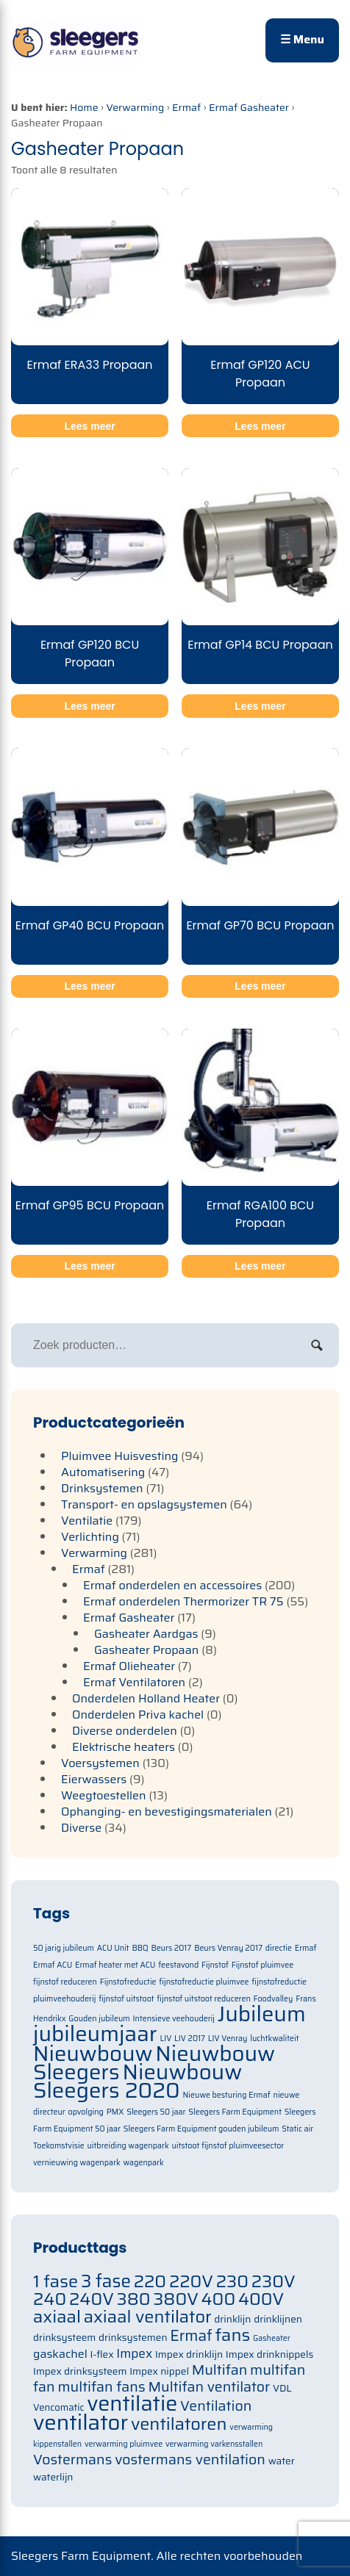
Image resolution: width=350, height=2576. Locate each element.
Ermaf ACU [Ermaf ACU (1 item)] (52, 1965)
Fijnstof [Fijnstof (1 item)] (215, 1965)
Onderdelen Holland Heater (146, 1698)
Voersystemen (100, 1763)
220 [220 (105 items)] (150, 2281)
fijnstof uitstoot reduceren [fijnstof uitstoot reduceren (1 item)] (203, 1999)
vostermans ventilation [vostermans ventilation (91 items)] (190, 2459)
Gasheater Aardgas (146, 1634)
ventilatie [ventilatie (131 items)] (132, 2403)
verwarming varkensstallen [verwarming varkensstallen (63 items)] (214, 2444)
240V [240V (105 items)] (91, 2298)
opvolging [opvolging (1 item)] (86, 2112)
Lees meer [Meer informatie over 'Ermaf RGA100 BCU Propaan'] (260, 1266)
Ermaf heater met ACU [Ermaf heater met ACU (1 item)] (115, 1965)
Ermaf (186, 107)
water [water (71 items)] (281, 2461)
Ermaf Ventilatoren (134, 1682)
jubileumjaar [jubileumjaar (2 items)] (95, 2034)
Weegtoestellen (103, 1795)
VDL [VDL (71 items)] (282, 2388)
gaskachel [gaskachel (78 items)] (60, 2354)
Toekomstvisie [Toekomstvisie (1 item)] (59, 2146)
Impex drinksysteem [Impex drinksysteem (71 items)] (79, 2371)
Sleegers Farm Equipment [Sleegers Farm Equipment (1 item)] (235, 2112)
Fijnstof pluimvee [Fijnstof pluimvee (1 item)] (262, 1965)
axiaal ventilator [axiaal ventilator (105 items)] (148, 2316)
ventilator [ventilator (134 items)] (80, 2422)
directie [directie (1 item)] (278, 1948)
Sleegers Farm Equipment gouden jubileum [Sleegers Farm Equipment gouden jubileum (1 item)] (201, 2129)
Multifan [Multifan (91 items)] (220, 2370)
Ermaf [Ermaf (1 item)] (306, 1948)
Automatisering (103, 1472)
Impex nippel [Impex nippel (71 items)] (159, 2371)
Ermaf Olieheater (129, 1666)
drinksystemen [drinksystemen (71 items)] (133, 2337)
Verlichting (90, 1537)
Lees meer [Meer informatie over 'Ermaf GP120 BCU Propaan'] (89, 706)
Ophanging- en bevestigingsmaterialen (166, 1811)
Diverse (81, 1827)
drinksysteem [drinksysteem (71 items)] (64, 2337)
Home (84, 107)
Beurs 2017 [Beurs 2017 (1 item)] (171, 1948)
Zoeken (317, 1345)
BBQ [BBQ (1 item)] (140, 1948)
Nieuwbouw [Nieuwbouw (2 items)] (93, 2053)
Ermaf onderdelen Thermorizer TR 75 (183, 1601)
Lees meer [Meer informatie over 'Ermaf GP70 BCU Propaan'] (260, 986)
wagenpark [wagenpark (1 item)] (143, 2162)
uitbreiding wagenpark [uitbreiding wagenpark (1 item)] (127, 2146)
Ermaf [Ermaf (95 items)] (191, 2335)
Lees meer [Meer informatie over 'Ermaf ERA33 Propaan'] (89, 426)
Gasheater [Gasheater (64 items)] (271, 2338)
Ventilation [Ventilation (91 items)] (215, 2406)
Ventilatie (87, 1520)
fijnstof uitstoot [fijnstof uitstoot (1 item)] (126, 1999)
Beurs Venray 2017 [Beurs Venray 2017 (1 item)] (228, 1948)
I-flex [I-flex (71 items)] (102, 2354)
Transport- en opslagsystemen (144, 1504)
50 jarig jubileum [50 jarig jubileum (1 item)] (63, 1948)
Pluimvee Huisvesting (120, 1456)
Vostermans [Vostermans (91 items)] (72, 2459)
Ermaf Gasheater (249, 107)
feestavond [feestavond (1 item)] (178, 1965)
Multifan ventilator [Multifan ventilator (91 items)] (209, 2386)
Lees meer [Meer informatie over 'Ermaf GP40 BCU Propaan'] (89, 986)
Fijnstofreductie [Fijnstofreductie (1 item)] (128, 1982)
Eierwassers (93, 1779)
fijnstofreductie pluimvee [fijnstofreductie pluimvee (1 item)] (204, 1982)
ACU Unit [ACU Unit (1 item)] (113, 1948)
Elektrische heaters (123, 1747)
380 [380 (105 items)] (134, 2298)
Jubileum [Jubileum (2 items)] (262, 2014)
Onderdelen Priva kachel (138, 1714)
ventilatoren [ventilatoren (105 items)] (179, 2423)
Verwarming (135, 107)
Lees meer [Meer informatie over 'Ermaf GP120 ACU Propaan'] (260, 426)
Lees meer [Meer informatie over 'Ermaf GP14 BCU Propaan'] (260, 706)
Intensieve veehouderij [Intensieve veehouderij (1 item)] (174, 2018)
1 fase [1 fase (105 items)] (55, 2281)
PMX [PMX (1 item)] (115, 2112)
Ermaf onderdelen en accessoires (172, 1585)
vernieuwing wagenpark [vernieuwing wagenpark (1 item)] (77, 2162)
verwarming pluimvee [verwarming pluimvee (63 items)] (123, 2444)
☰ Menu (302, 39)
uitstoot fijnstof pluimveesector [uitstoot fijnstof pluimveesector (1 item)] (227, 2146)
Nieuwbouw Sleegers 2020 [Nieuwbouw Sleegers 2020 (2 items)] (137, 2081)
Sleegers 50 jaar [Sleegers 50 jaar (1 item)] (155, 2112)
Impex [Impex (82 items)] (134, 2353)
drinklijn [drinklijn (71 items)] (232, 2319)
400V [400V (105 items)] (261, 2298)
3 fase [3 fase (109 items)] (106, 2281)
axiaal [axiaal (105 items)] (57, 2316)
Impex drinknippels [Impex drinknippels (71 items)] (269, 2354)
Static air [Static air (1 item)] (297, 2129)
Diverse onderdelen (124, 1730)
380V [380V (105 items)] (176, 2298)
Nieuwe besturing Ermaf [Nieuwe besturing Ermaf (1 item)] (227, 2095)
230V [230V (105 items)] (273, 2281)
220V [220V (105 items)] (191, 2281)
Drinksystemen (102, 1488)
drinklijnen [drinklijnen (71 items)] (278, 2319)
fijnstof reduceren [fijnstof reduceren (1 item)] (65, 1982)
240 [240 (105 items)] (49, 2298)
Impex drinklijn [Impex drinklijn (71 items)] (189, 2354)
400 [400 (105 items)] (218, 2298)
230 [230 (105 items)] (232, 2281)
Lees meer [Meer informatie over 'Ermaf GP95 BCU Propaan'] (89, 1266)
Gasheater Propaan (146, 1650)
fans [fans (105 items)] (233, 2334)
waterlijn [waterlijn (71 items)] (53, 2477)
